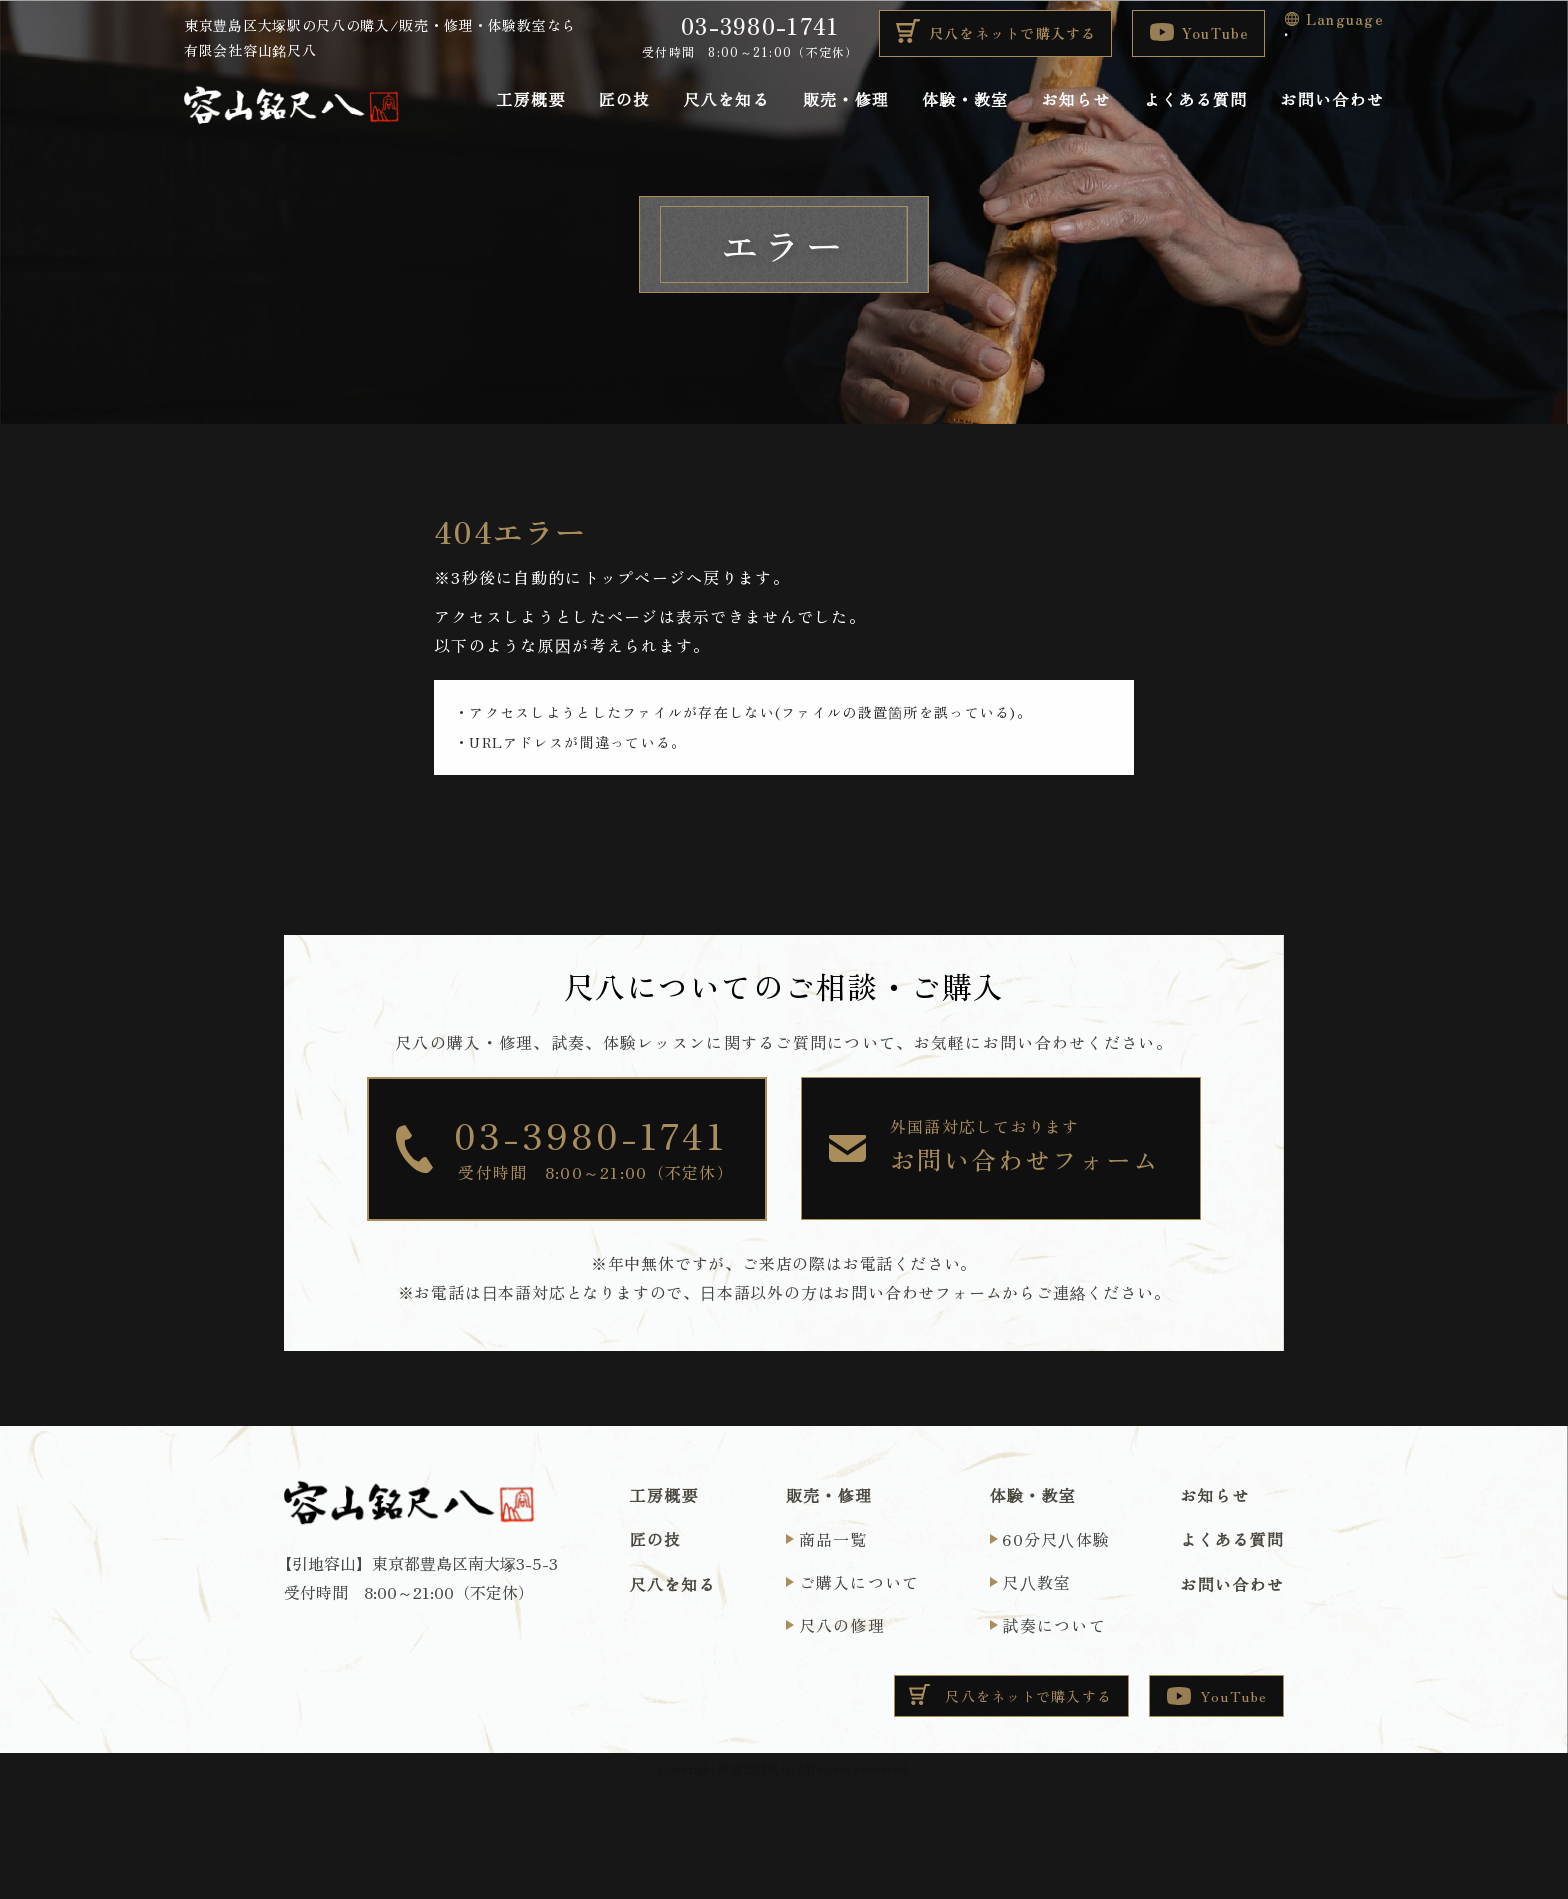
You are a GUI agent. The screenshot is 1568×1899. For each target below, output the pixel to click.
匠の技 (624, 100)
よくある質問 (1196, 100)
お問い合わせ (1332, 100)
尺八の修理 (842, 1625)
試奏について (1054, 1625)
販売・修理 (846, 100)
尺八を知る (726, 100)
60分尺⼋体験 (1056, 1539)
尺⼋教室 (1036, 1582)
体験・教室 (965, 100)
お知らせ (1076, 100)
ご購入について (859, 1582)
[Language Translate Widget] (1288, 34)
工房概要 (530, 100)
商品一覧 (833, 1539)
